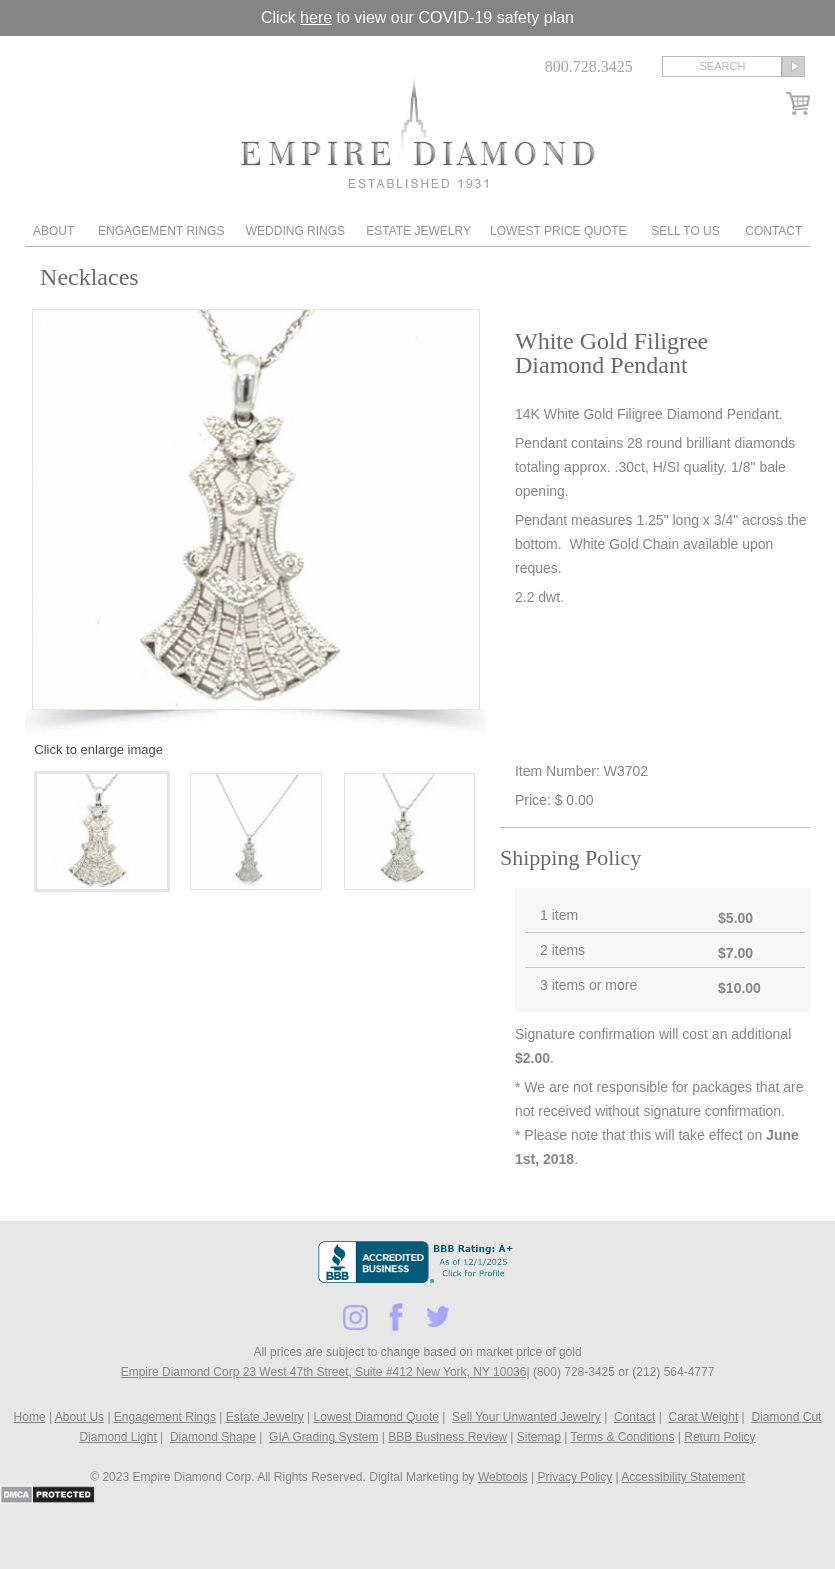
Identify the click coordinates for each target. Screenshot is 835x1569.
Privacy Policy (575, 1477)
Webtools (503, 1477)
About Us (79, 1417)
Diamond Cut (786, 1417)
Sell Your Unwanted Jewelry (526, 1417)
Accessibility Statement (682, 1477)
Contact (773, 231)
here (316, 17)
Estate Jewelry (418, 231)
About (53, 231)
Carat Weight (703, 1417)
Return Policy (719, 1437)
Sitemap (539, 1437)
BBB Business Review (447, 1437)
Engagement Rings (161, 231)
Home (30, 1417)
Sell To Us (685, 231)
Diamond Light (117, 1437)
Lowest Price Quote (558, 231)
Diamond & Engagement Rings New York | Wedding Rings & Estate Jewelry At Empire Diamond (417, 132)
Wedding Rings (295, 231)
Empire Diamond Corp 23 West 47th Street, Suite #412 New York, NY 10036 (324, 1372)
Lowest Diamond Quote (376, 1417)
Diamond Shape (213, 1437)
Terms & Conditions (622, 1437)
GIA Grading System (323, 1437)
